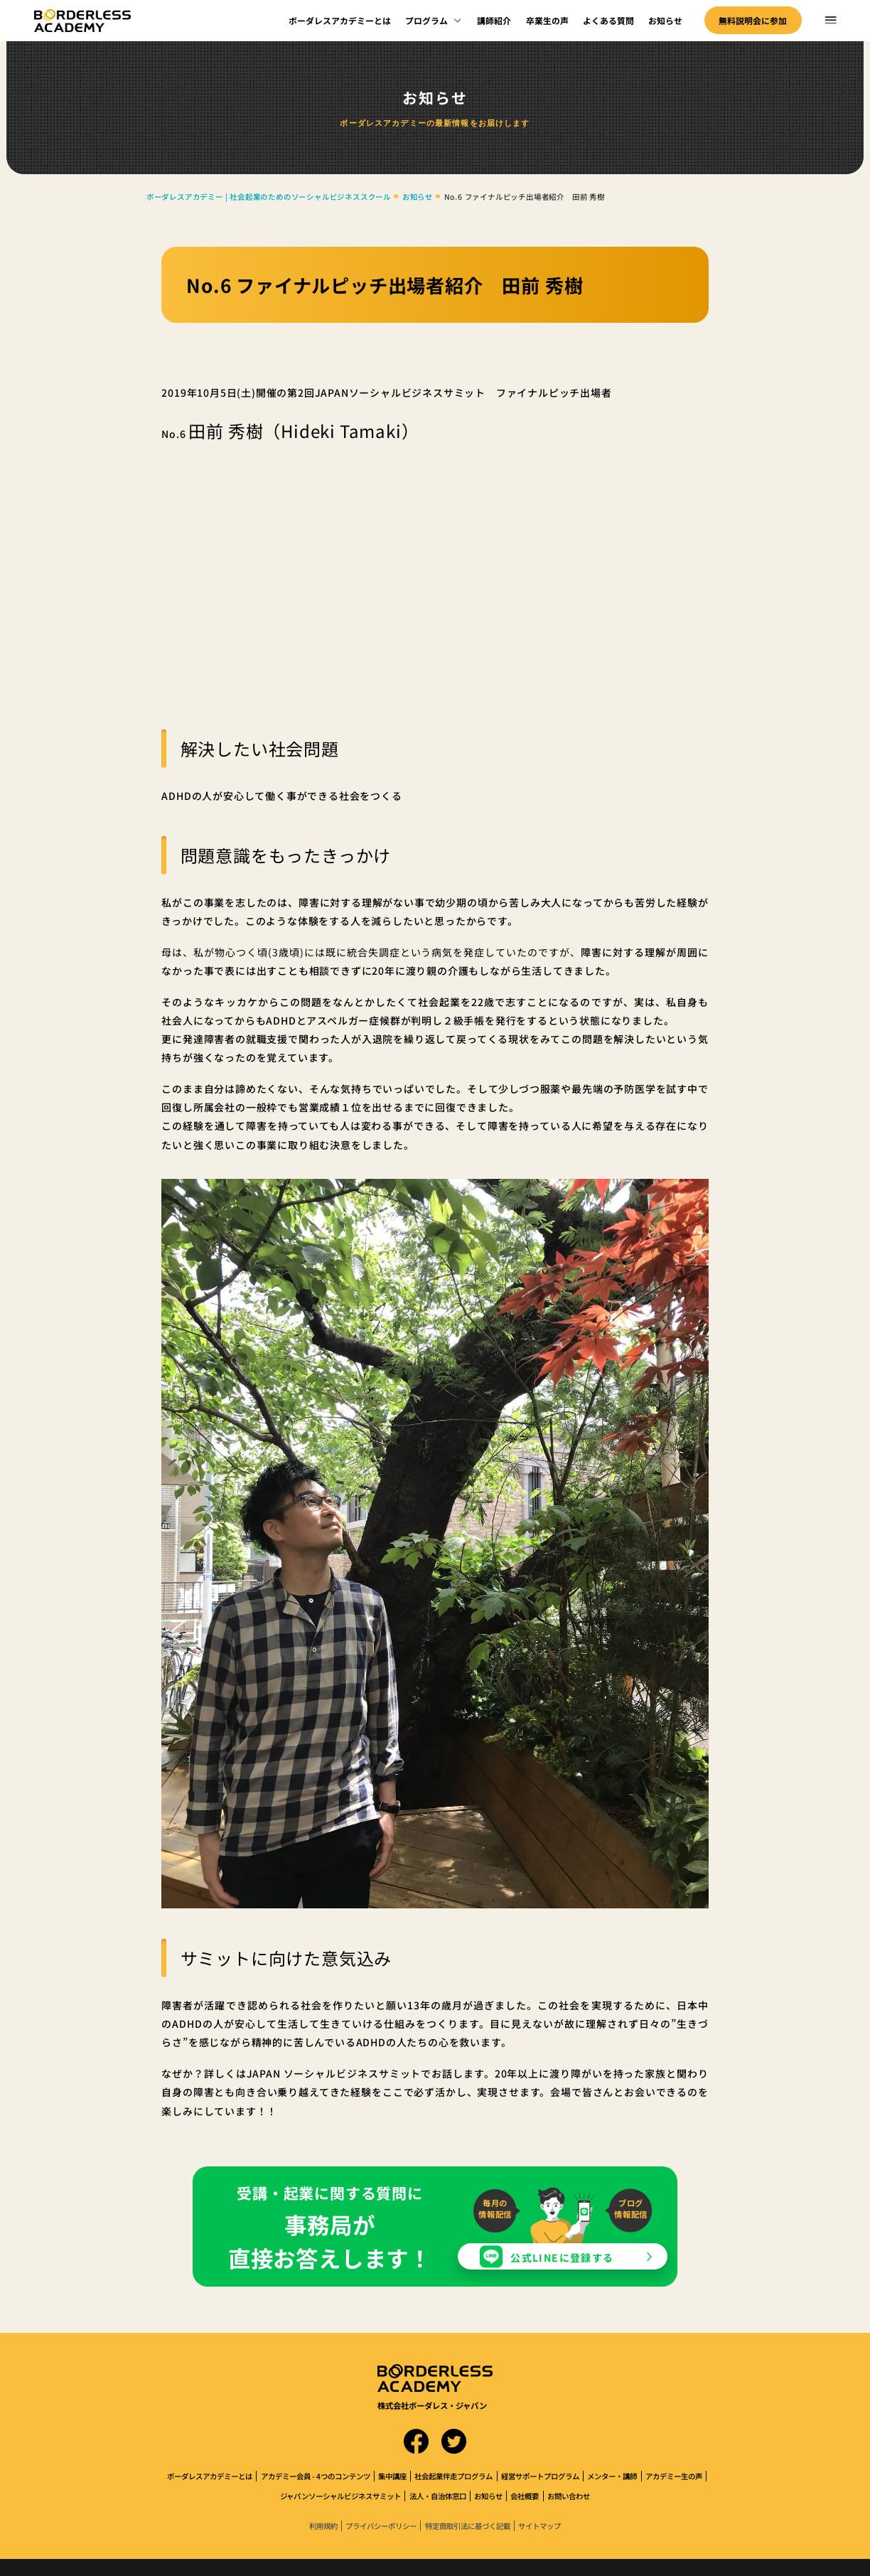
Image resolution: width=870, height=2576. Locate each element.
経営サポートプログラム (540, 2476)
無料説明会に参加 (753, 20)
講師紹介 (494, 20)
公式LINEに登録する (561, 2257)
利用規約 (323, 2526)
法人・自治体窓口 (437, 2496)
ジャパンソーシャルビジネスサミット (340, 2496)
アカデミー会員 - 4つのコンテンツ (315, 2476)
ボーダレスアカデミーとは (340, 20)
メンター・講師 (612, 2476)
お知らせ (665, 20)
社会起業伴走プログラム (453, 2476)
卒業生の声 (547, 20)
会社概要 (524, 2496)
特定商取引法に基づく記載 (467, 2526)
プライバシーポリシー (381, 2526)
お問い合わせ (568, 2496)
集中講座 (392, 2476)
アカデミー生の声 (673, 2476)
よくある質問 (608, 20)
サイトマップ (539, 2526)
